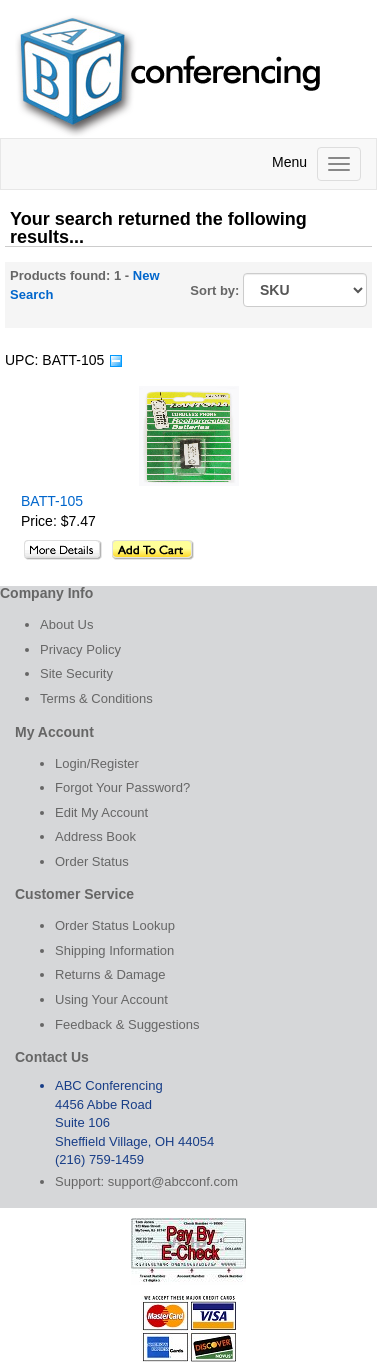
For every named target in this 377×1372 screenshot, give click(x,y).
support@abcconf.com (173, 1181)
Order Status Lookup (115, 925)
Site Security (76, 673)
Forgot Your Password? (122, 787)
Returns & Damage (110, 974)
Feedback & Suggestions (127, 1024)
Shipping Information (114, 950)
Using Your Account (111, 999)
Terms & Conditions (96, 698)
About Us (66, 624)
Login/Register (97, 763)
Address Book (95, 836)
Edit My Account (101, 812)
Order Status (92, 861)
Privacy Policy (80, 649)
